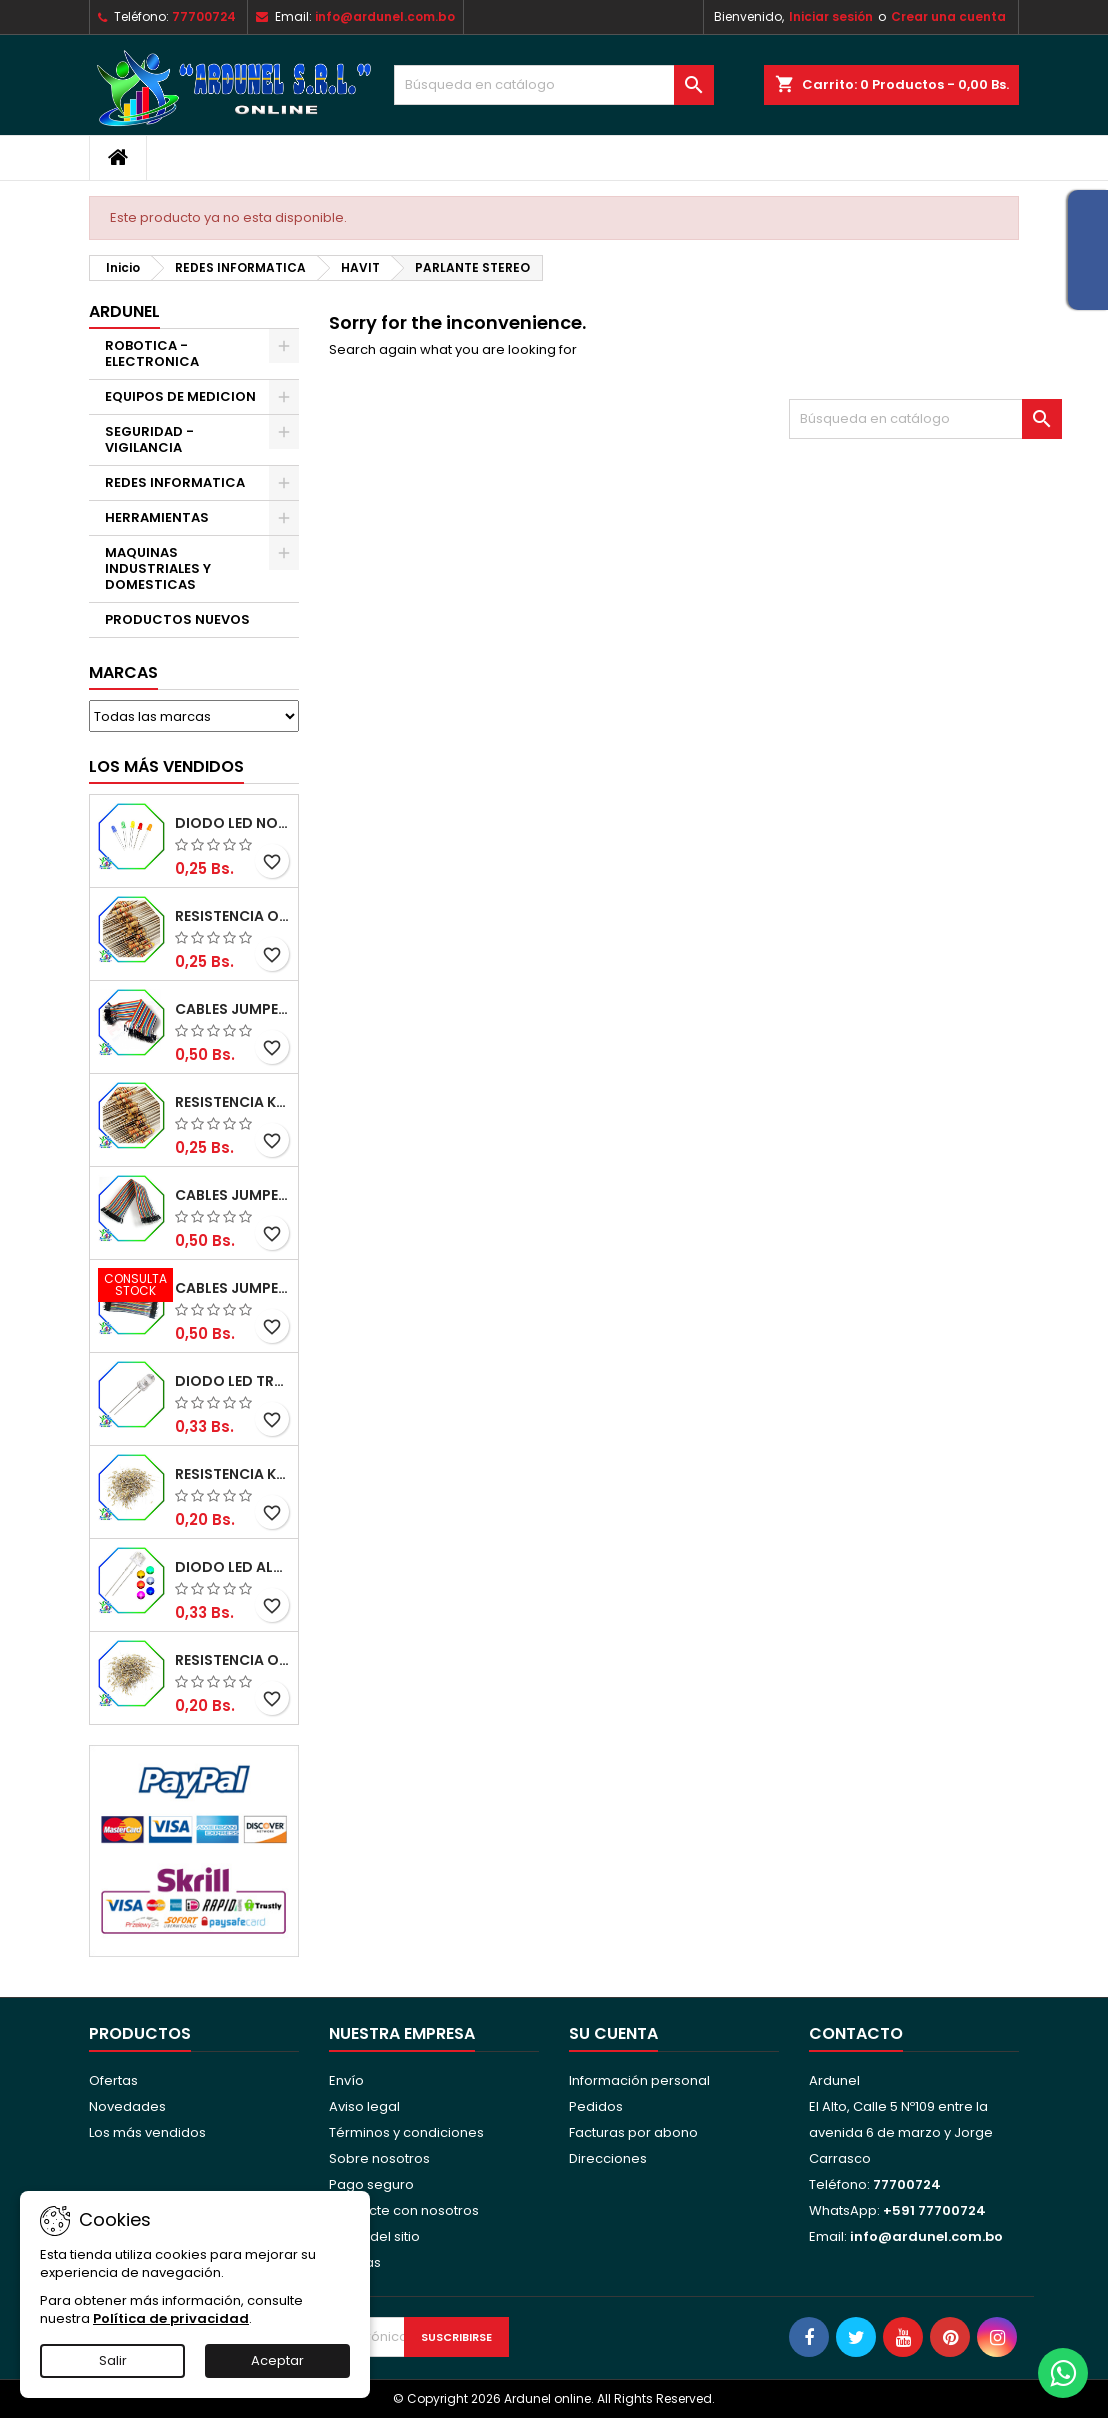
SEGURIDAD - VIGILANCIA (149, 439)
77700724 (204, 16)
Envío (346, 2080)
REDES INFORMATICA (175, 482)
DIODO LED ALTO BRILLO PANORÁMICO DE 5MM (232, 1567)
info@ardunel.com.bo (385, 16)
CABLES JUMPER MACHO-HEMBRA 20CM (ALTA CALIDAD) (232, 1195)
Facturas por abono (633, 2132)
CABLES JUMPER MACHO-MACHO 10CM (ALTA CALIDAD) (232, 1288)
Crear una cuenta (948, 16)
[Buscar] (554, 85)
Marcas (123, 672)
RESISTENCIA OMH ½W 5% (232, 916)
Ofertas (113, 2080)
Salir (113, 2360)
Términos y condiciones (406, 2132)
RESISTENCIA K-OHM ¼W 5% (232, 1474)
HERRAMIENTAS (157, 517)
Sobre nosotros (379, 2158)
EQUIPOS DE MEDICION (180, 396)
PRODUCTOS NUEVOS (177, 619)
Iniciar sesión (831, 16)
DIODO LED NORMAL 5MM (232, 823)
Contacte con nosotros (404, 2210)
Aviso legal (364, 2106)
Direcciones (608, 2158)
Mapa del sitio (374, 2236)
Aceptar (277, 2360)
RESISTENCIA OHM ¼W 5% (232, 1660)
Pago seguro (371, 2184)
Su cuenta (613, 2033)
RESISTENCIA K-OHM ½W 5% (232, 1102)
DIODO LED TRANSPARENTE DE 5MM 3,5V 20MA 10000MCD (232, 1381)
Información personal (639, 2080)
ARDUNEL (124, 311)
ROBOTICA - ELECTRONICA (152, 353)
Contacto (856, 2033)
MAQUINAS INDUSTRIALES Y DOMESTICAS (158, 568)
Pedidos (596, 2106)
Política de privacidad (171, 2318)
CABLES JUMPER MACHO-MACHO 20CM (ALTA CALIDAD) (232, 1009)
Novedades (127, 2106)
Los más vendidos (166, 766)
